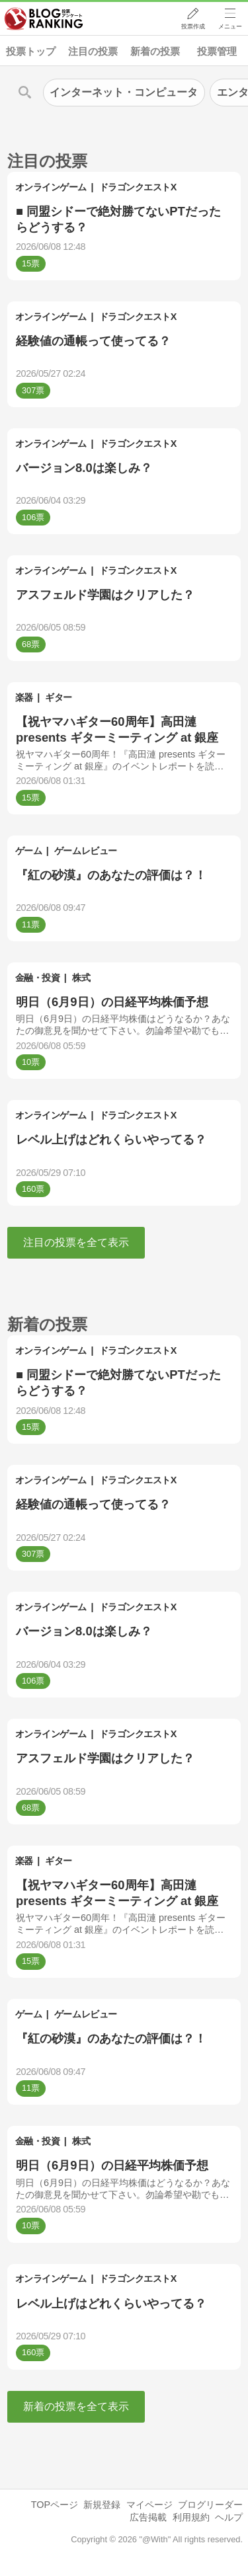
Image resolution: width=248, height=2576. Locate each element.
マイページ (149, 2504)
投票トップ (31, 51)
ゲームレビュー (85, 850)
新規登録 (101, 2504)
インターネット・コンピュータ (124, 92)
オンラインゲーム (51, 187)
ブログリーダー (210, 2504)
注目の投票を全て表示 (76, 1242)
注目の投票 (93, 51)
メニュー (230, 27)
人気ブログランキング (44, 19)
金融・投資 (37, 977)
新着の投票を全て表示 (76, 2406)
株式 (81, 977)
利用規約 (191, 2517)
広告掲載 (148, 2517)
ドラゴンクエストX (138, 187)
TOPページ (54, 2504)
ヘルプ (229, 2517)
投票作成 (192, 27)
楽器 (24, 697)
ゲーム (28, 850)
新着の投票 (155, 51)
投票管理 (217, 51)
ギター (58, 697)
